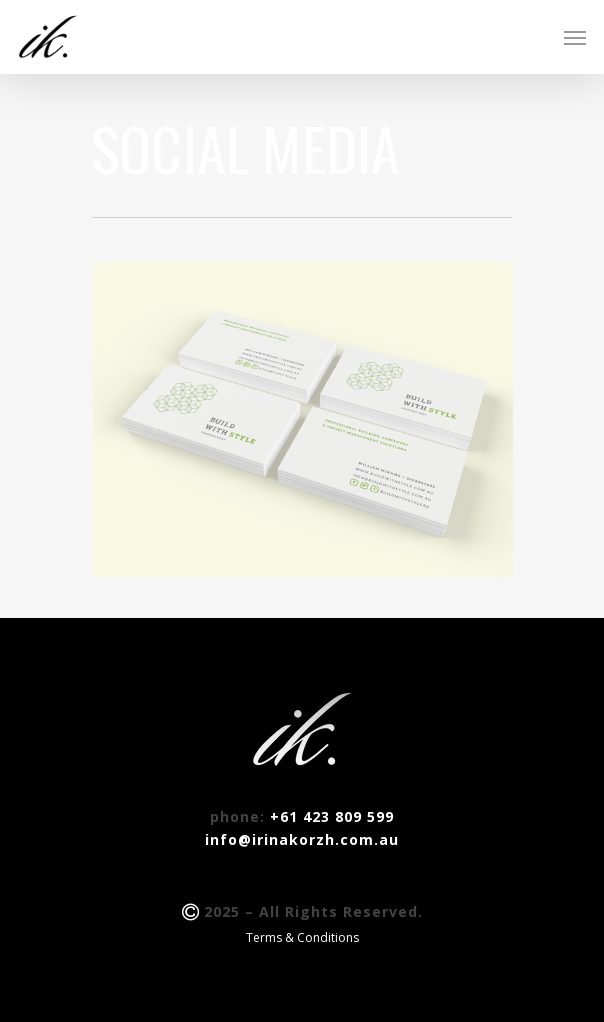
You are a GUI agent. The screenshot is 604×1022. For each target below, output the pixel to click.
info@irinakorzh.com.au (302, 839)
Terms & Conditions (302, 937)
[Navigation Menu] (575, 37)
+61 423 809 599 (332, 816)
